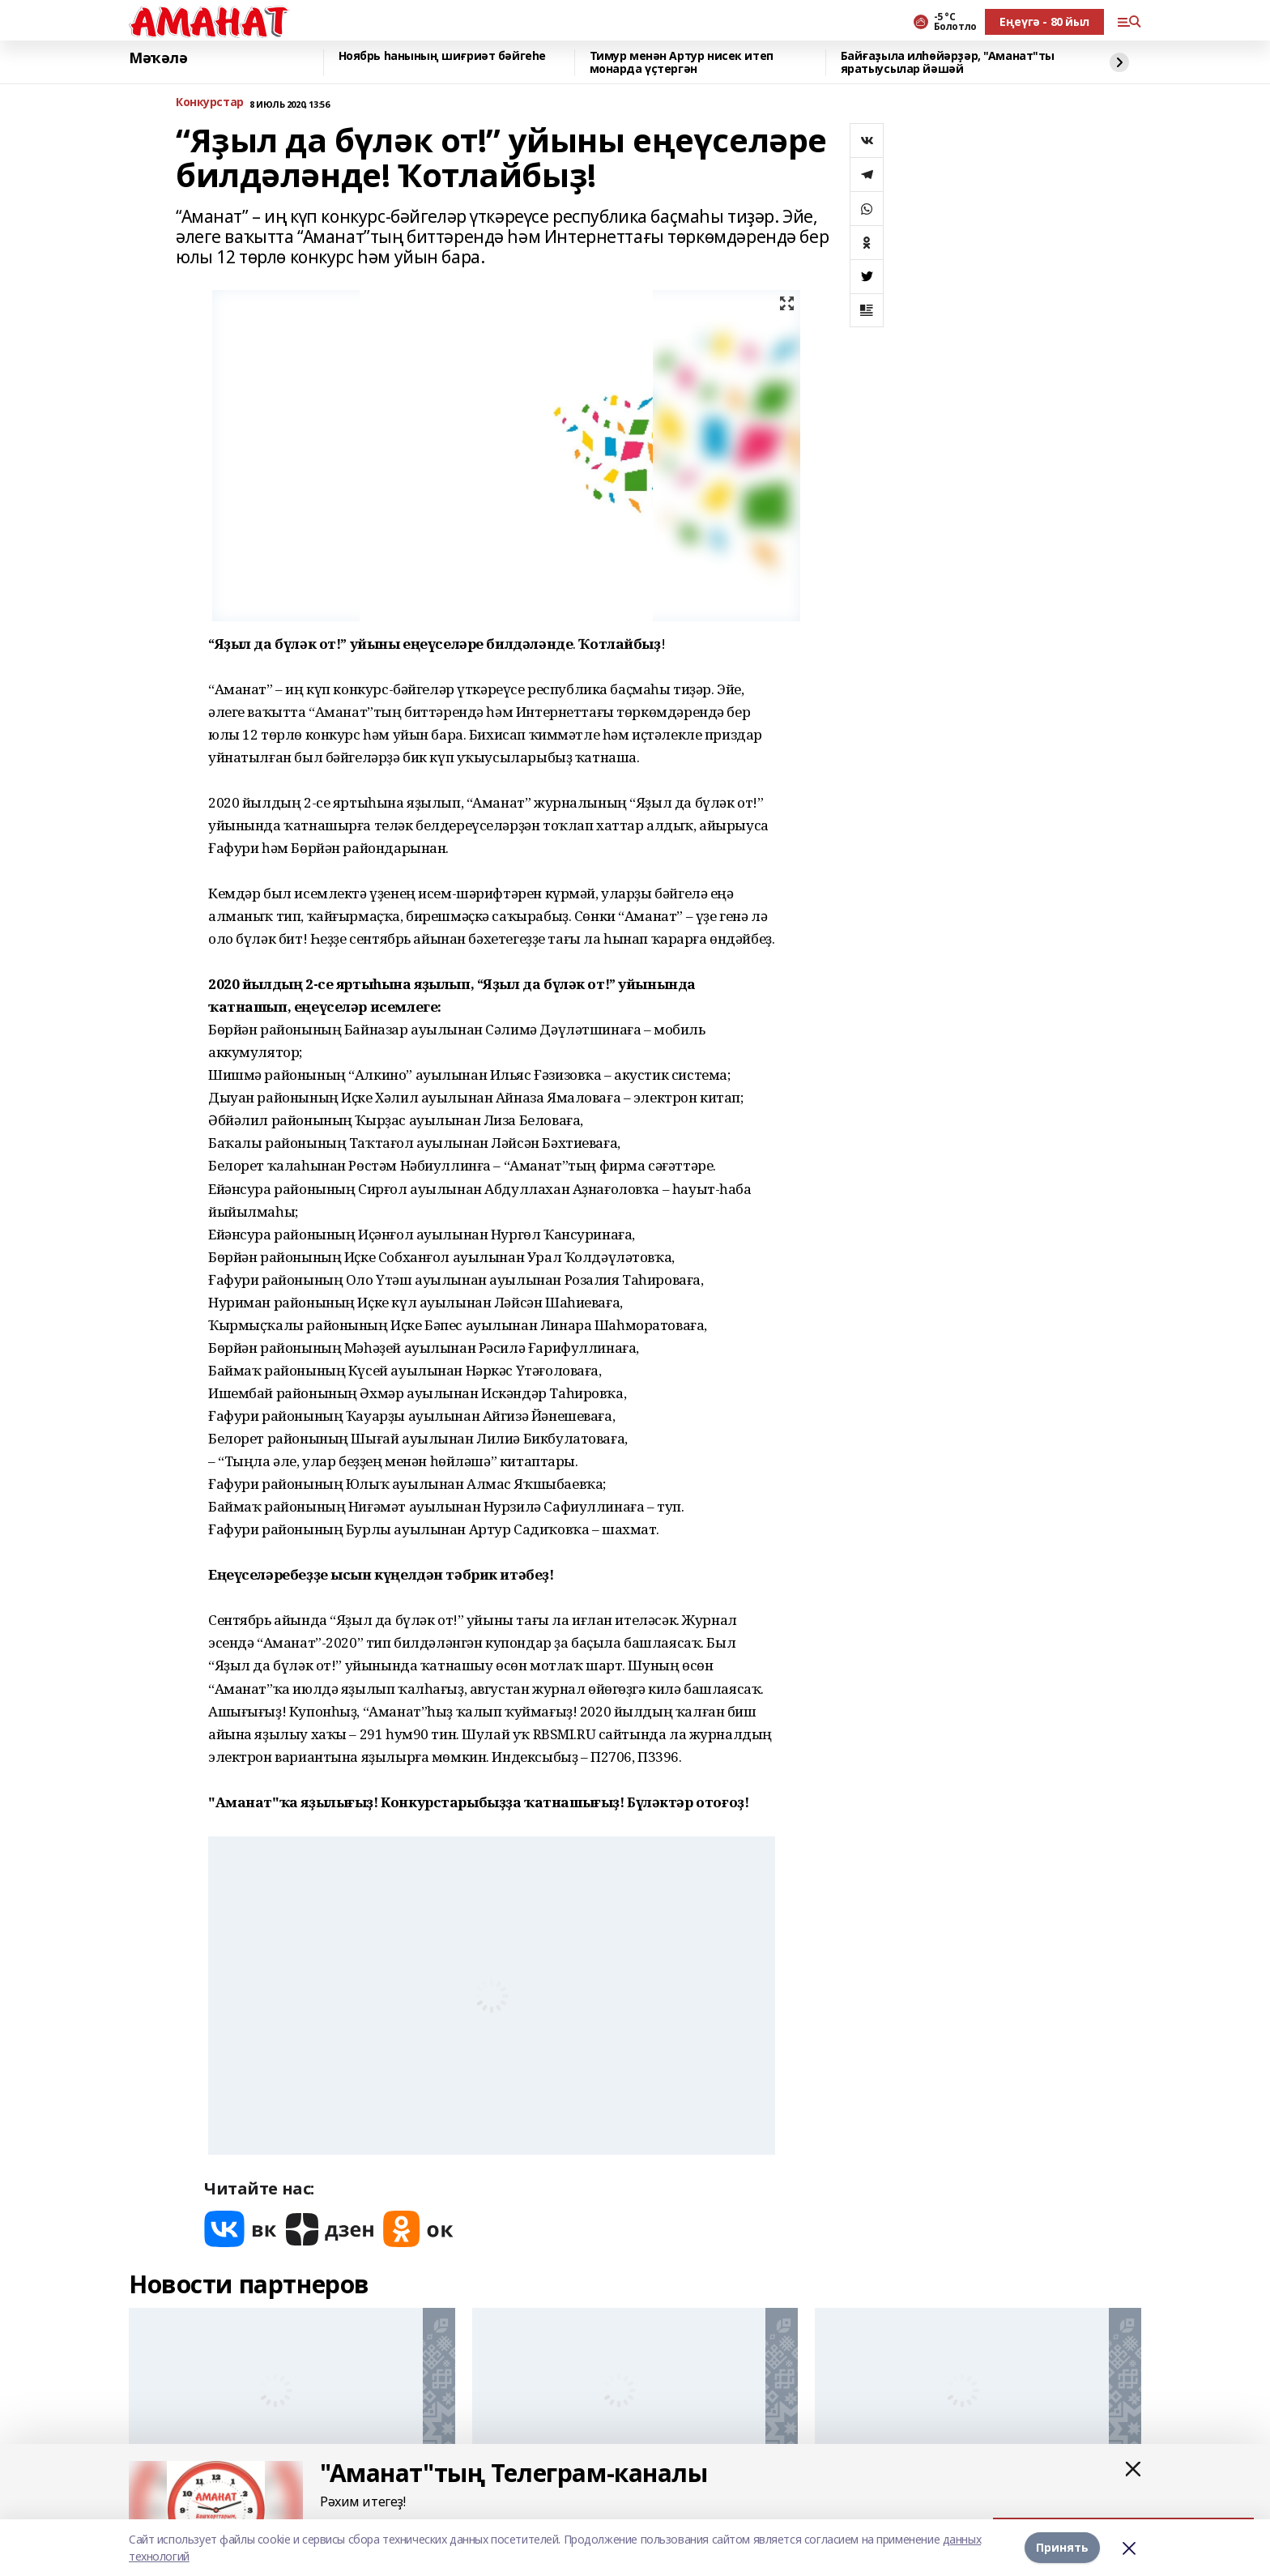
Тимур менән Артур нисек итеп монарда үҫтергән (682, 62)
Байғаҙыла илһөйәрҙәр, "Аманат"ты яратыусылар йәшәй (948, 62)
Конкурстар (210, 102)
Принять (1062, 2547)
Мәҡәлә (158, 58)
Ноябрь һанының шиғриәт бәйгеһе (442, 56)
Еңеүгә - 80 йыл (1044, 21)
